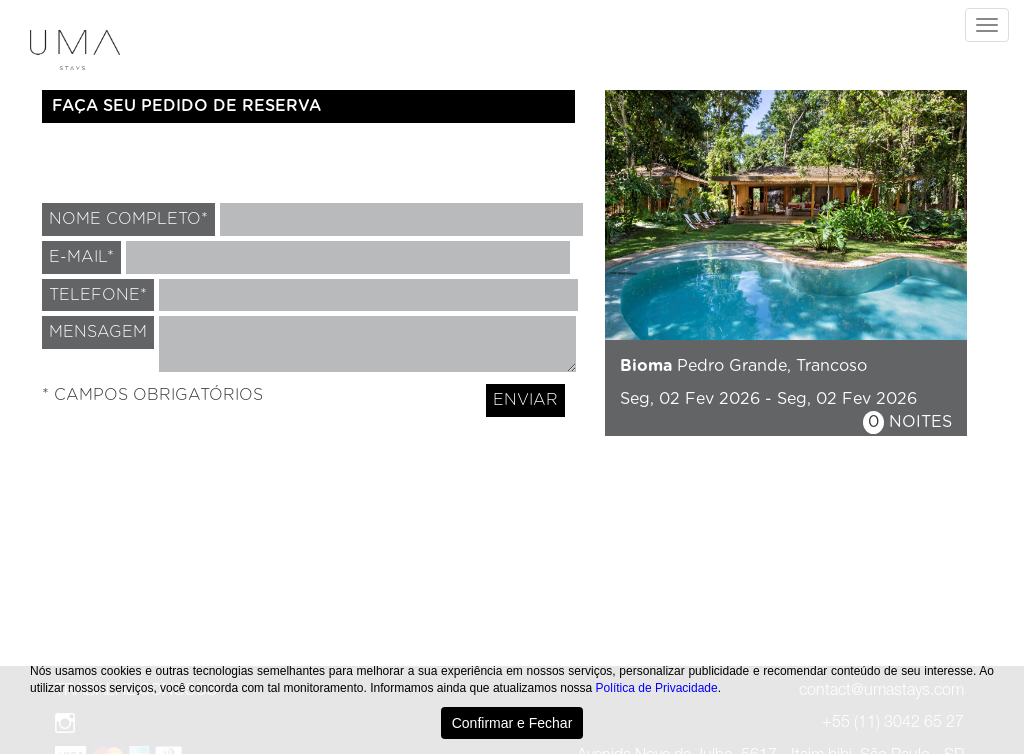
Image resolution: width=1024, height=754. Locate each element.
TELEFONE (98, 295)
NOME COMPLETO (128, 219)
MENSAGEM (98, 332)
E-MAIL (81, 257)
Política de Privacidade (657, 688)
